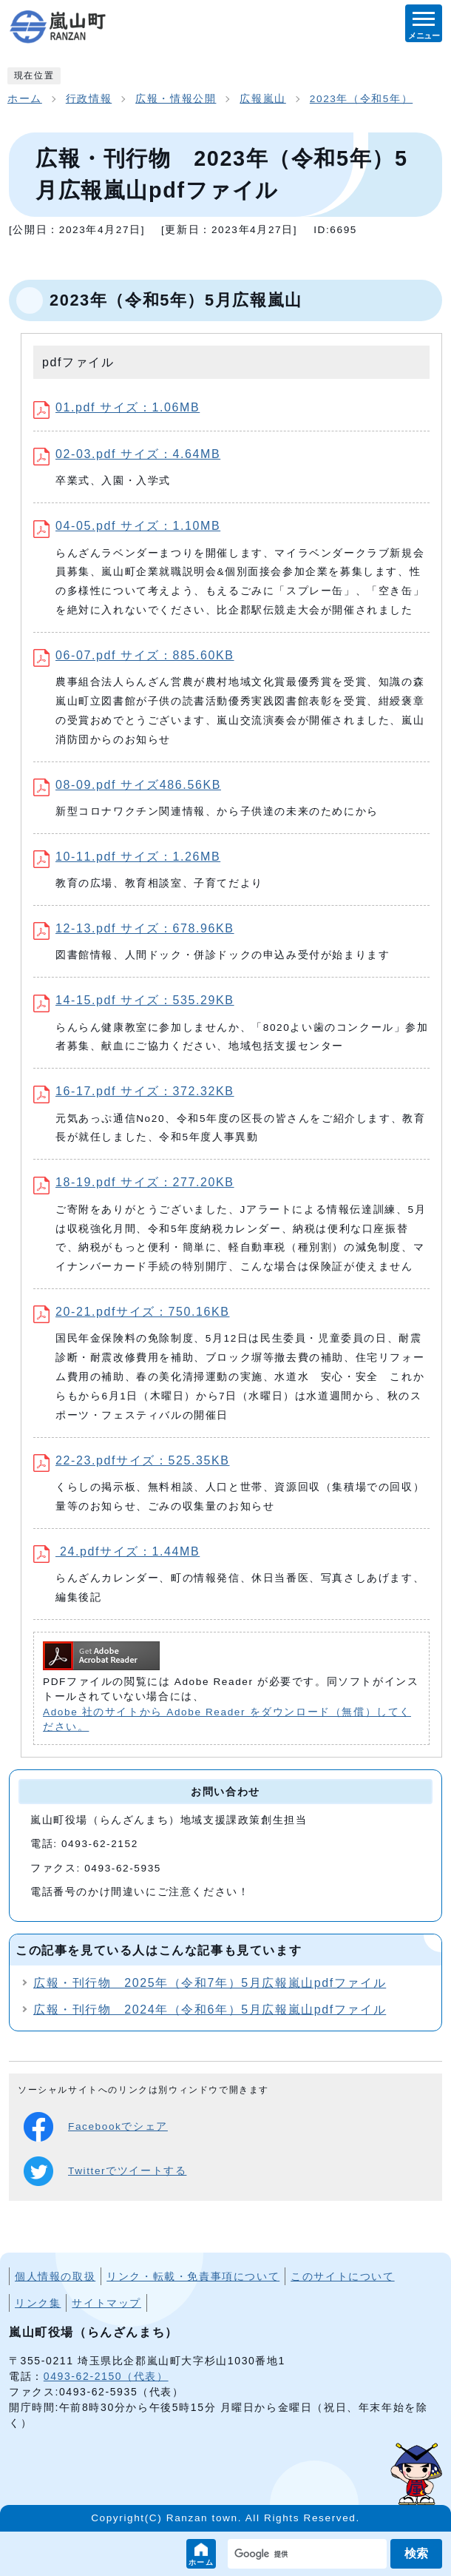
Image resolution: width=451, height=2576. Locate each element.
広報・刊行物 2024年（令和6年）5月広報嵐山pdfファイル (209, 2009)
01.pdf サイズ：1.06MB (116, 407)
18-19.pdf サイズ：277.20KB (133, 1182)
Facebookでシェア (96, 2127)
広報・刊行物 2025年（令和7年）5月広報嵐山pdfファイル (209, 1983)
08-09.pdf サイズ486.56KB (127, 784)
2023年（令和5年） (361, 98)
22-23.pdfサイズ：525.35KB (131, 1460)
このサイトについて (342, 2276)
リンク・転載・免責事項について (192, 2276)
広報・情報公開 (175, 98)
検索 (416, 2553)
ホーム (201, 2562)
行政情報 (89, 98)
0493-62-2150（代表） (106, 2376)
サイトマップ (106, 2303)
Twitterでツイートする (105, 2171)
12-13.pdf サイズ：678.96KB (133, 928)
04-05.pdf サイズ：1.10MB (126, 525)
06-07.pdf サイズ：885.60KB (133, 655)
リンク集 (38, 2303)
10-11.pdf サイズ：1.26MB (126, 856)
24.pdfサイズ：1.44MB (116, 1551)
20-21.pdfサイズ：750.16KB (131, 1311)
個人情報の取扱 (55, 2276)
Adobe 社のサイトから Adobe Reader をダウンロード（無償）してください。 (227, 1719)
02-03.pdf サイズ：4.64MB (126, 454)
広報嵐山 (262, 98)
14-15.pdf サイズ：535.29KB (133, 1000)
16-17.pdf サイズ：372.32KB (133, 1091)
